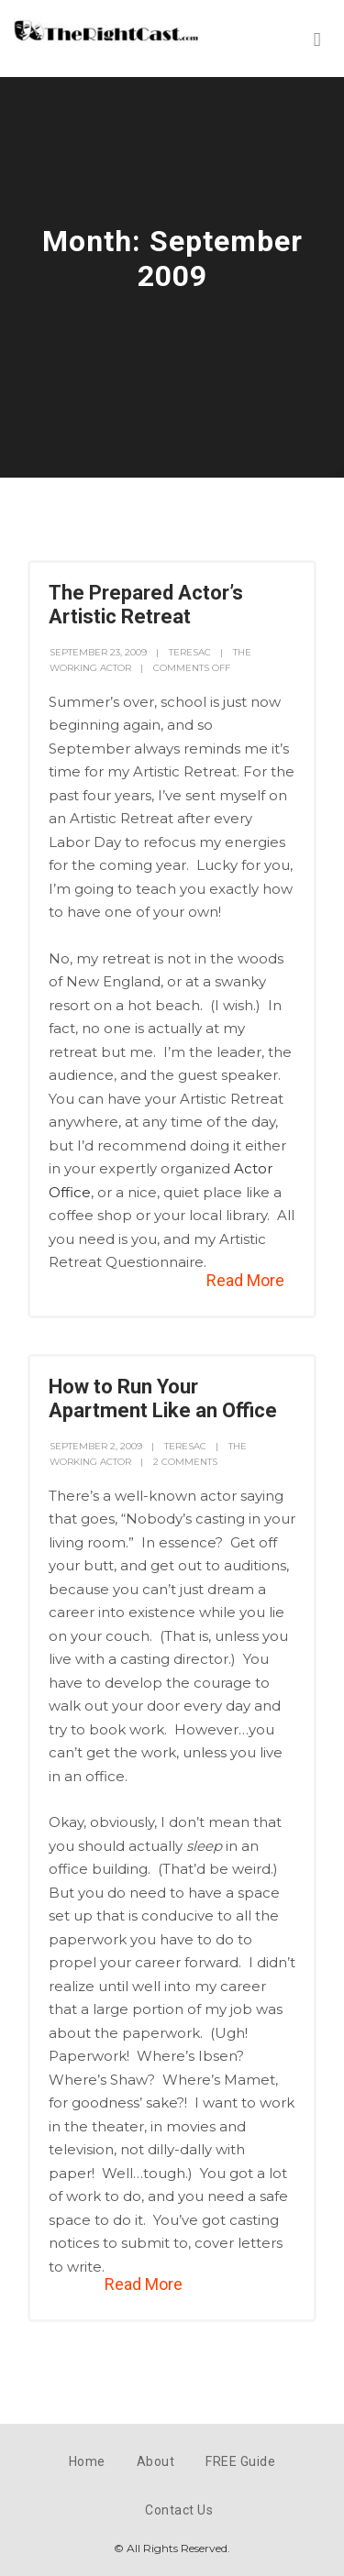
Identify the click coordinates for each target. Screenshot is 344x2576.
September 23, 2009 (98, 652)
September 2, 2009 (96, 1446)
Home (87, 2461)
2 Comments (185, 1462)
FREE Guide (240, 2461)
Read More (245, 1280)
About (156, 2461)
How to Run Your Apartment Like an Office (163, 1398)
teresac (190, 652)
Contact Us (179, 2510)
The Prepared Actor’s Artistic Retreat (146, 604)
